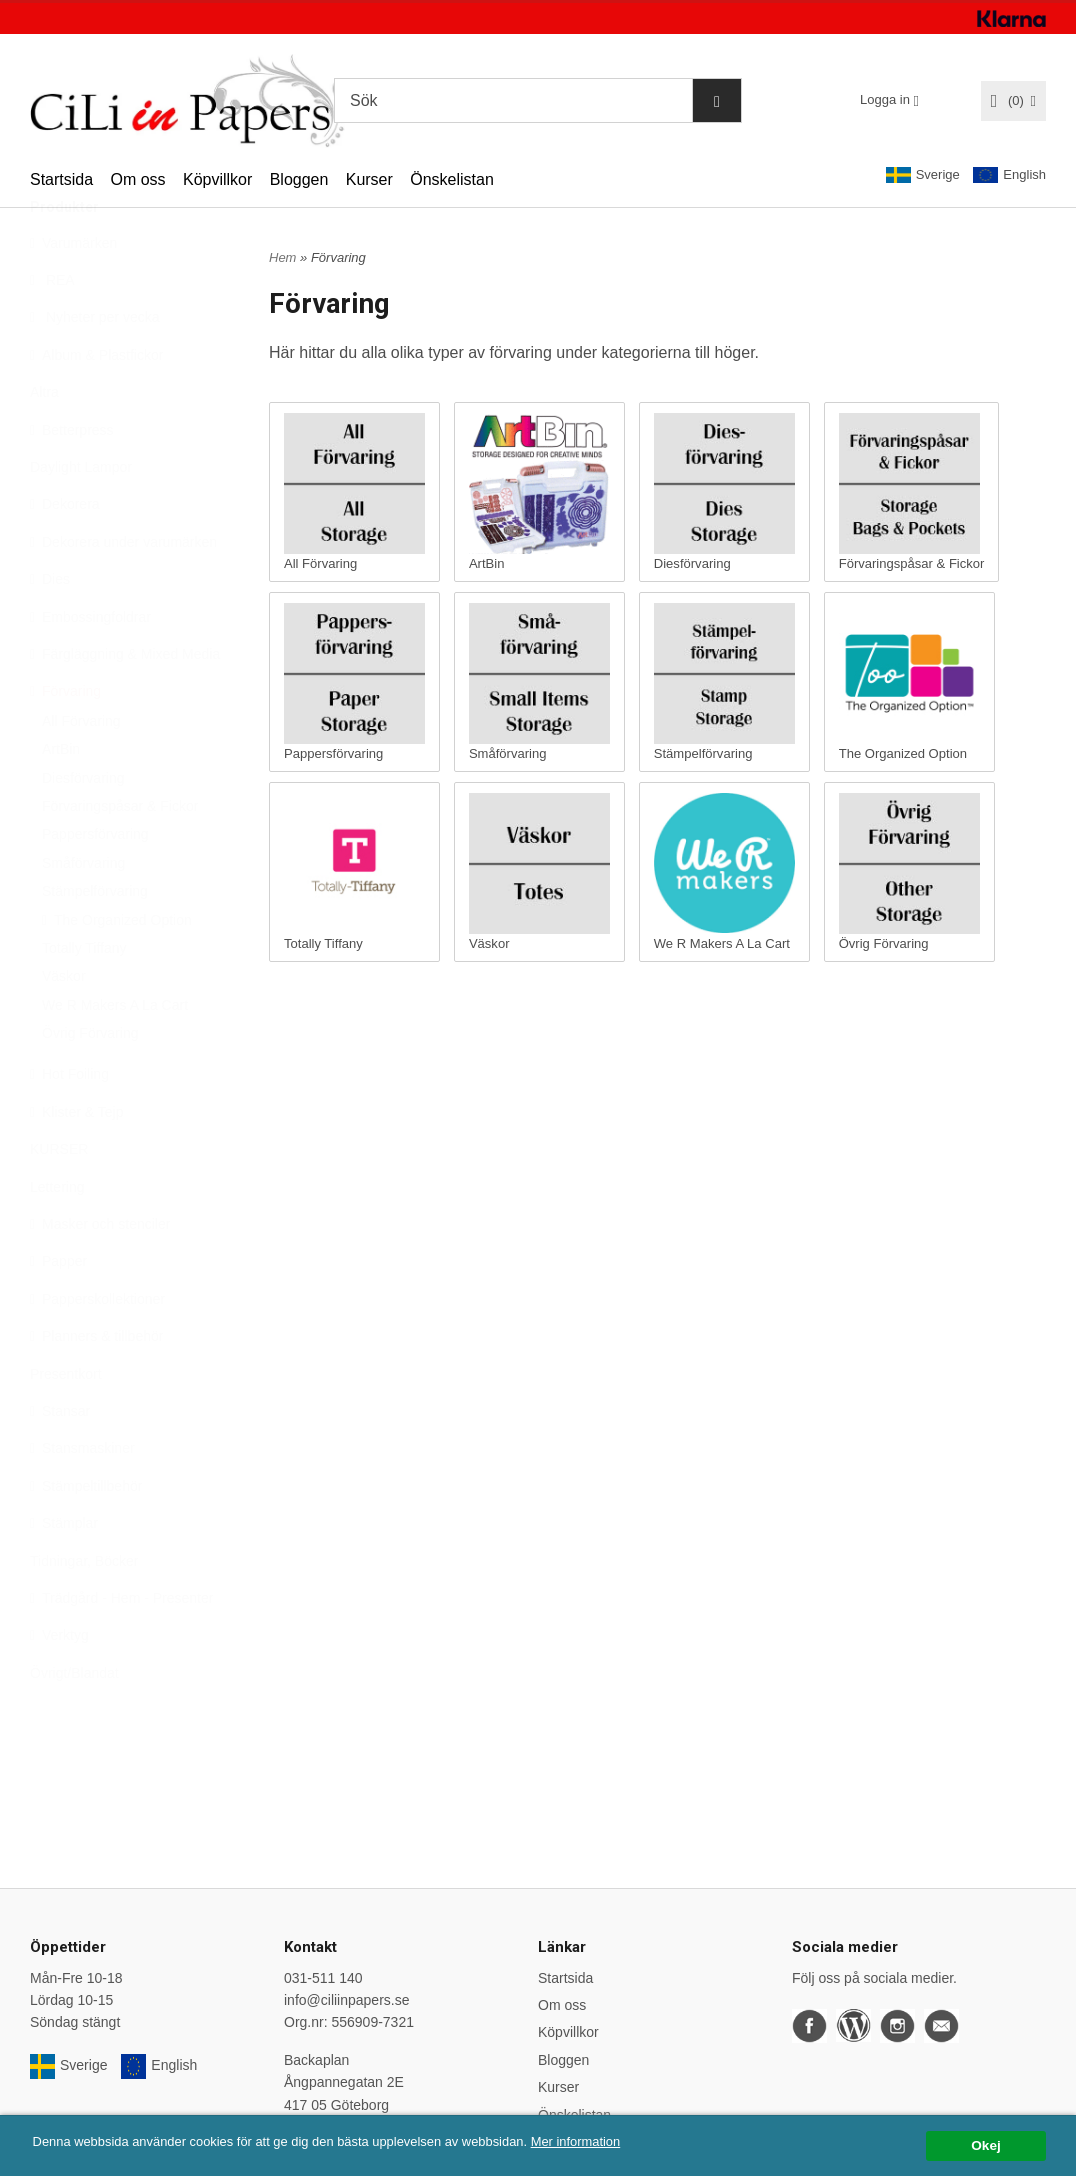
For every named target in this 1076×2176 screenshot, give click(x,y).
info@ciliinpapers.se (347, 2000)
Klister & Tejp (76, 1161)
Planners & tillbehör (96, 1385)
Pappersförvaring (95, 883)
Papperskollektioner (97, 1348)
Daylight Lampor (81, 516)
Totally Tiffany (84, 997)
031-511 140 (323, 1978)
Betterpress (72, 479)
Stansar (60, 1460)
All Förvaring (81, 770)
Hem (282, 257)
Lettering (57, 1236)
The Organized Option (117, 969)
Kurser (369, 179)
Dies (50, 628)
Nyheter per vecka (95, 366)
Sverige (923, 175)
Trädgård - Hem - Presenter (121, 1647)
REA (52, 329)
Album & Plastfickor (96, 404)
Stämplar (64, 1572)
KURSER (59, 1198)
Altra (44, 441)
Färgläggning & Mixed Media (125, 703)
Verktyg (59, 1684)
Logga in (885, 99)
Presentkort (66, 1423)
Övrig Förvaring (90, 1082)
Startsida (61, 179)
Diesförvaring (83, 827)
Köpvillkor (217, 179)
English (1009, 175)
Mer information (605, 2141)
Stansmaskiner (82, 1497)
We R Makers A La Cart (115, 1054)
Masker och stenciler (100, 1273)
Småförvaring (83, 912)
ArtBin (61, 798)
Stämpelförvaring (95, 940)
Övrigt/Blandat (74, 1722)
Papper (58, 1310)
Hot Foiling (69, 1123)
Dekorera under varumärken (123, 591)
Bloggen (299, 179)
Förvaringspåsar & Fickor (120, 855)
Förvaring (65, 740)
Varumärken (73, 292)
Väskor (64, 1025)
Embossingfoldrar (90, 666)
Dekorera (65, 553)
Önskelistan (452, 179)
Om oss (137, 179)
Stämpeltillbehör (86, 1535)
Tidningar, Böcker (84, 1610)
